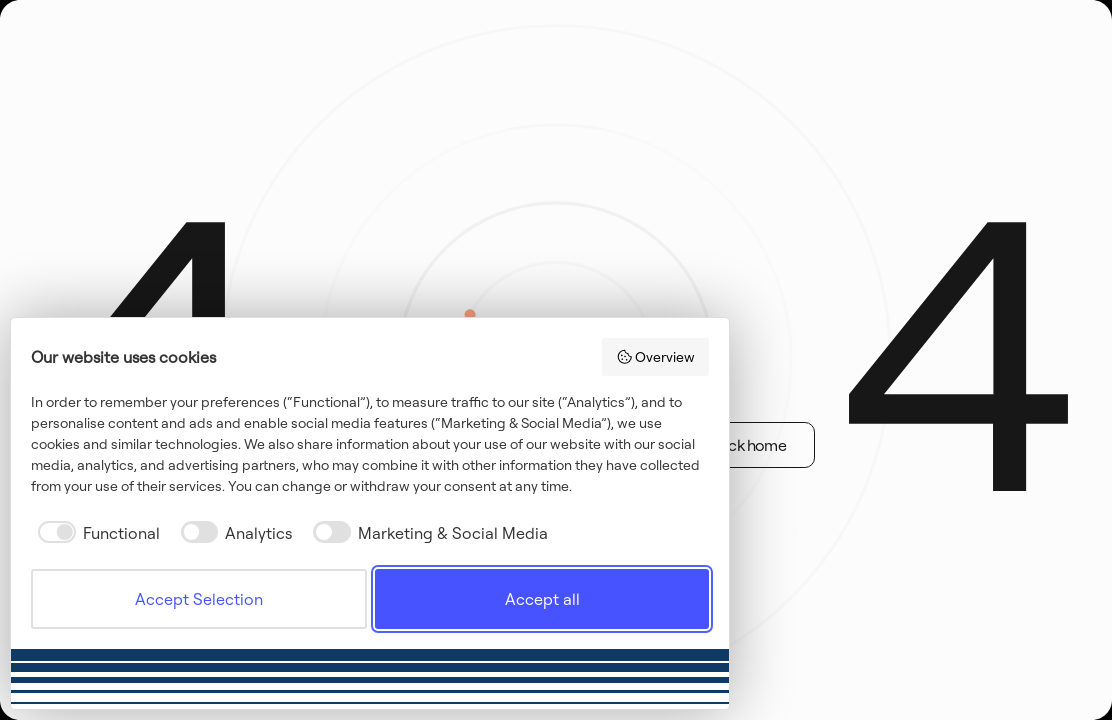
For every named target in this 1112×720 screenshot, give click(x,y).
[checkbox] (95, 533)
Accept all (542, 599)
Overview (656, 357)
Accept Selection (199, 599)
